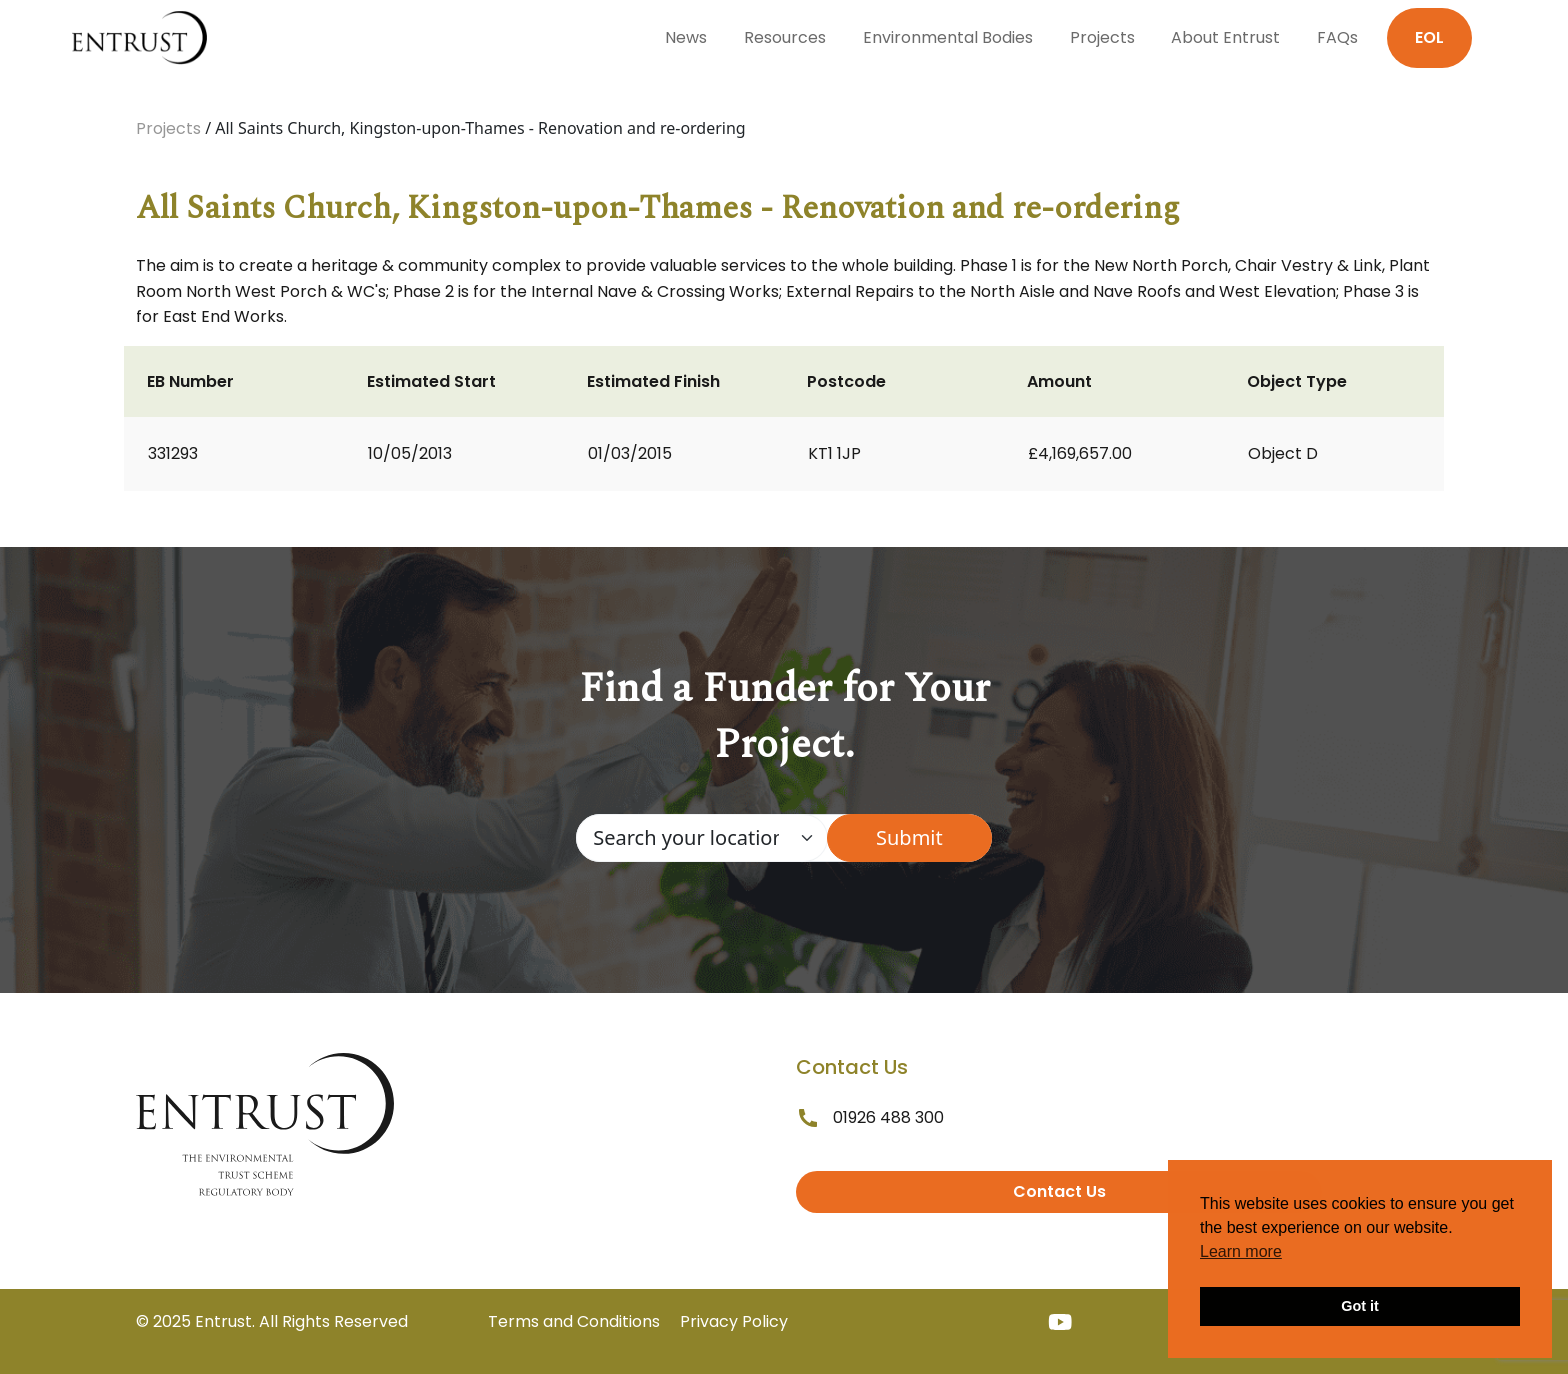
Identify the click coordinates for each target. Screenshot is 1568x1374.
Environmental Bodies (948, 37)
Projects (1102, 37)
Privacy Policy (734, 1321)
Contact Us (1059, 1191)
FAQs (1337, 37)
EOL (1429, 37)
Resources (785, 37)
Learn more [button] (1241, 1251)
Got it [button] (1360, 1306)
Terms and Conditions (574, 1321)
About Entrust (1225, 37)
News (686, 37)
